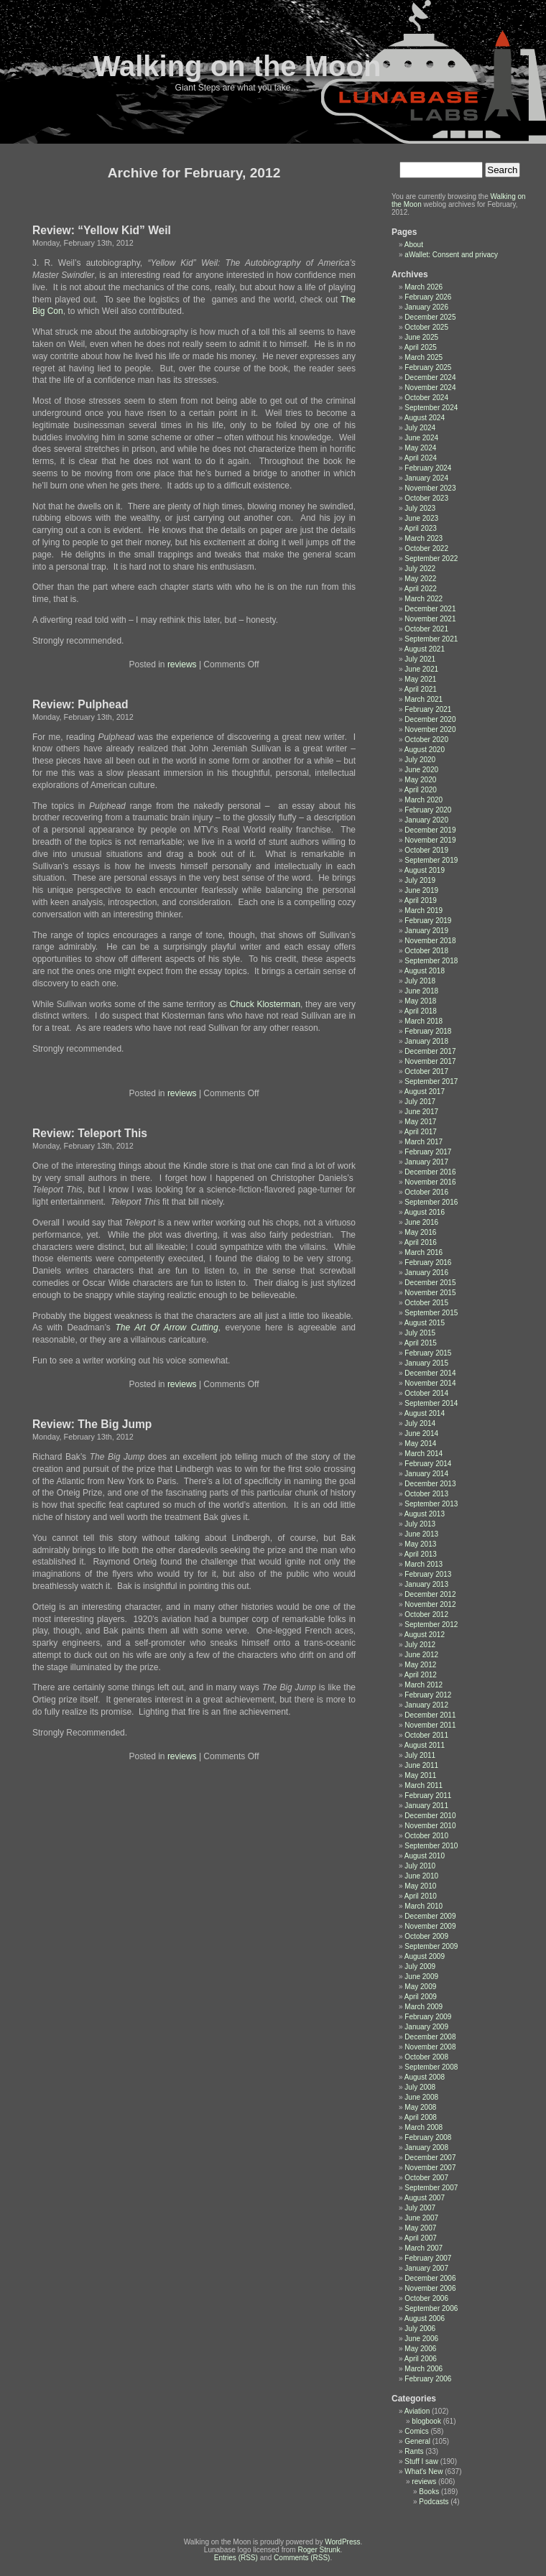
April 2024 (420, 458)
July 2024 (419, 428)
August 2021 (424, 649)
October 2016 (426, 1192)
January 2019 (426, 931)
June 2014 (421, 1433)
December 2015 (429, 1283)
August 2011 (424, 1745)
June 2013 (421, 1534)
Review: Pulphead (80, 704)
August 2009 (424, 1956)
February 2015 (427, 1353)
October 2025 (426, 327)
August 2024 (424, 418)
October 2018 (426, 951)
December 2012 (429, 1594)
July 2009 (419, 1966)
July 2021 (419, 659)
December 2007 (429, 2158)
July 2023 (419, 508)
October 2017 (426, 1071)
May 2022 (420, 579)
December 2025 (429, 317)
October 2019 (426, 850)
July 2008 (419, 2087)
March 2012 (423, 1685)
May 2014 (420, 1443)
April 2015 (420, 1343)
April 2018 (420, 1011)
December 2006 (429, 2278)
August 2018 (424, 971)
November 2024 (429, 388)
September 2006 (431, 2308)
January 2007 (426, 2268)
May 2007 (420, 2228)
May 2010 (420, 1886)
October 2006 (426, 2298)
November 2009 (429, 1926)
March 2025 (423, 357)
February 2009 (427, 2017)
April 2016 (420, 1242)
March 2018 (423, 1021)
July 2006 (419, 2328)
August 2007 (424, 2198)
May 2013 (420, 1544)
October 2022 (426, 548)
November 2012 (429, 1604)
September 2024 (431, 408)
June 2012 (421, 1655)
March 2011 (423, 1785)
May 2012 (420, 1665)
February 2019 (427, 921)
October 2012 (426, 1614)
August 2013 (424, 1514)
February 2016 (427, 1262)
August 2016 (424, 1212)
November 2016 (429, 1182)
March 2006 (423, 2369)
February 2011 (427, 1795)
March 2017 (423, 1142)
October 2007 (426, 2178)
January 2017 (426, 1162)
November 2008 (429, 2047)
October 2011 (426, 1735)
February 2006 (427, 2379)
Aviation (417, 2411)
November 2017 (429, 1061)
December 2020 (429, 719)
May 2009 (420, 1987)
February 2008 (427, 2137)
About (413, 245)
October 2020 (426, 739)
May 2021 (420, 679)
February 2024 (427, 468)
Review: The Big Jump (92, 1424)
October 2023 (426, 498)
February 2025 (427, 367)
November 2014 (429, 1383)
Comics (416, 2431)
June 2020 (421, 770)
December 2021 (429, 609)
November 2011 (429, 1725)
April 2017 (420, 1132)
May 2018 (420, 1001)
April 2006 (420, 2359)
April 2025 (420, 347)
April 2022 (420, 589)
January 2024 (426, 478)
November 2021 (429, 619)
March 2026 (423, 287)
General (417, 2441)
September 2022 (431, 558)
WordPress (342, 2542)
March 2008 (423, 2127)
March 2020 (423, 800)
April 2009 (420, 1997)
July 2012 (419, 1645)
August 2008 (424, 2077)
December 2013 (429, 1484)
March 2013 (423, 1564)
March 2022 (423, 599)
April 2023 (420, 528)
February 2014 (427, 1464)
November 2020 (429, 729)
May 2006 (420, 2349)
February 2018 (427, 1031)
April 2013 (420, 1554)
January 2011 (426, 1806)
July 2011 (419, 1755)
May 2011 (420, 1775)
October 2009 (426, 1936)
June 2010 (421, 1876)
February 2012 (427, 1695)
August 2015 (424, 1323)
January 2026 (426, 307)
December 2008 (429, 2037)
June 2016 (421, 1222)
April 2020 (420, 790)
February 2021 (427, 709)
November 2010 (429, 1826)
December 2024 (429, 377)
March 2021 (423, 699)
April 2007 (420, 2238)
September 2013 (431, 1504)
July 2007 (419, 2208)
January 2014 (426, 1474)
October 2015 (426, 1303)
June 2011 (421, 1765)
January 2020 (426, 820)
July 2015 (419, 1333)
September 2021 (431, 639)
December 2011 (429, 1715)
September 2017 (431, 1081)
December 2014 (429, 1373)
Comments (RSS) (302, 2558)
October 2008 (426, 2057)
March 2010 (423, 1906)
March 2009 (423, 2007)
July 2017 (419, 1102)
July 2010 (419, 1866)
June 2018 (421, 991)
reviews (182, 664)
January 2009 (426, 2027)
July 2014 (419, 1423)
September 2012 (431, 1624)
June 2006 (421, 2339)
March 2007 (423, 2248)
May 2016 (420, 1232)
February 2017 (427, 1152)
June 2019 (421, 890)
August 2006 (424, 2318)
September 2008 (431, 2067)
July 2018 (419, 981)
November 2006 (429, 2288)
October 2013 (426, 1494)
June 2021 (421, 669)
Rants (413, 2451)
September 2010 (431, 1846)
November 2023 (429, 488)
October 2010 (426, 1836)
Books (429, 2492)
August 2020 (424, 750)
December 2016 (429, 1172)
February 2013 (427, 1574)
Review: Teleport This (89, 1133)
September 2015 (431, 1313)
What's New (423, 2471)
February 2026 (427, 297)
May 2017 (420, 1122)
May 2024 (420, 448)
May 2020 (420, 780)
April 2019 (420, 900)
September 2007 (431, 2188)
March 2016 (423, 1252)
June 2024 (421, 438)
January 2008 (426, 2147)
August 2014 (424, 1413)
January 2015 (426, 1363)
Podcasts (433, 2502)
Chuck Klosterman (265, 1004)
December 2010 (429, 1816)
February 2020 (427, 810)
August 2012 (424, 1635)
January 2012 (426, 1705)
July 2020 (419, 760)
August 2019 (424, 870)
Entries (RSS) (236, 2558)
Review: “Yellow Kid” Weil (101, 230)
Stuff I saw (421, 2461)
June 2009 (421, 1976)
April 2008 (420, 2117)
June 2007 (421, 2218)
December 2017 (429, 1051)
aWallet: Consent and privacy (451, 255)
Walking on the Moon (237, 66)
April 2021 (420, 689)
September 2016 (431, 1202)
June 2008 (421, 2097)
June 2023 (421, 518)
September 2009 (431, 1946)
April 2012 (420, 1675)
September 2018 (431, 961)
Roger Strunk (318, 2550)
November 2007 (429, 2168)
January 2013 (426, 1584)
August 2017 (424, 1091)
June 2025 (421, 337)
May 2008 (420, 2107)
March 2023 (423, 538)
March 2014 (423, 1454)
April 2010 (420, 1896)
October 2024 (426, 398)
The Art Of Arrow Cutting (166, 1327)
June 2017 (421, 1112)
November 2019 (429, 840)
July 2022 (419, 569)
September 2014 (431, 1403)
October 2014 (426, 1393)
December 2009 (429, 1916)
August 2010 (424, 1856)
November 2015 (429, 1293)
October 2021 (426, 629)
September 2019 (431, 860)
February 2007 (427, 2258)
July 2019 (419, 880)
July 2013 (419, 1524)
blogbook (426, 2421)
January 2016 (426, 1273)
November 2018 (429, 941)
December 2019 (429, 830)
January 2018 (426, 1041)
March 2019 (423, 910)
